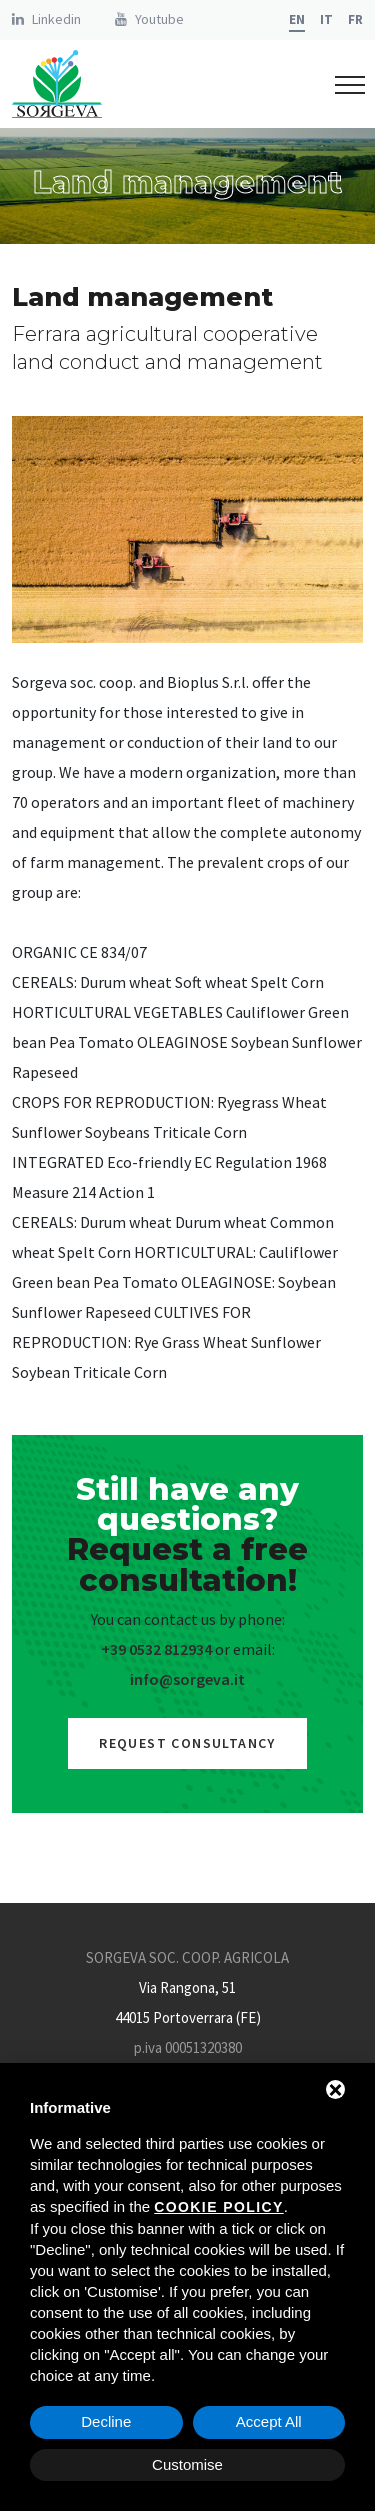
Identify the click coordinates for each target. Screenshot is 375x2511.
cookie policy (218, 2207)
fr (355, 19)
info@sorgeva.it (187, 1679)
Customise (187, 2464)
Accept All (269, 2421)
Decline (106, 2421)
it (326, 19)
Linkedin (56, 19)
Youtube (159, 19)
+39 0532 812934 (156, 1649)
